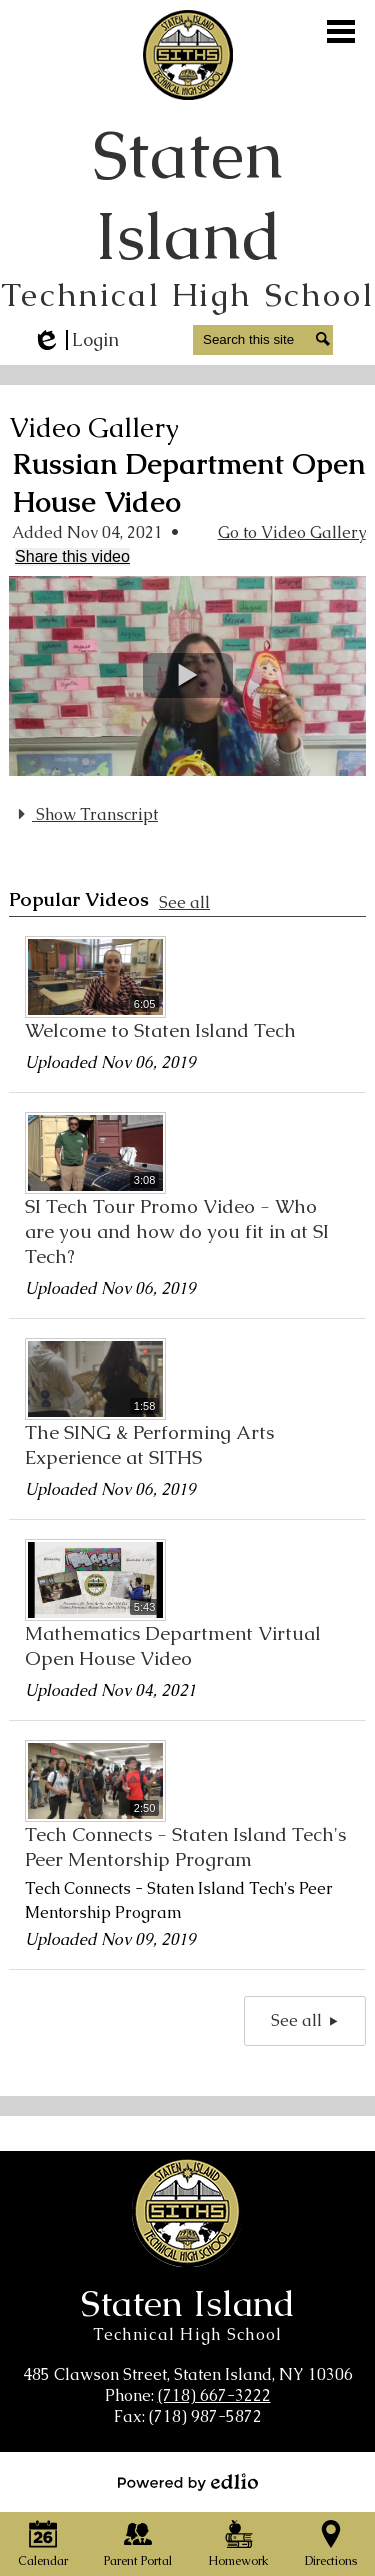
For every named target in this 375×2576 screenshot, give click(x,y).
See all (184, 902)
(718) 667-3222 (214, 2395)
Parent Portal (138, 2544)
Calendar (43, 2544)
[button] (188, 675)
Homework (238, 2544)
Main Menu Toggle (341, 31)
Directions (331, 2544)
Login (75, 340)
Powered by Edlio (188, 2482)
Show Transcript (85, 814)
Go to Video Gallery (292, 532)
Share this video (72, 556)
